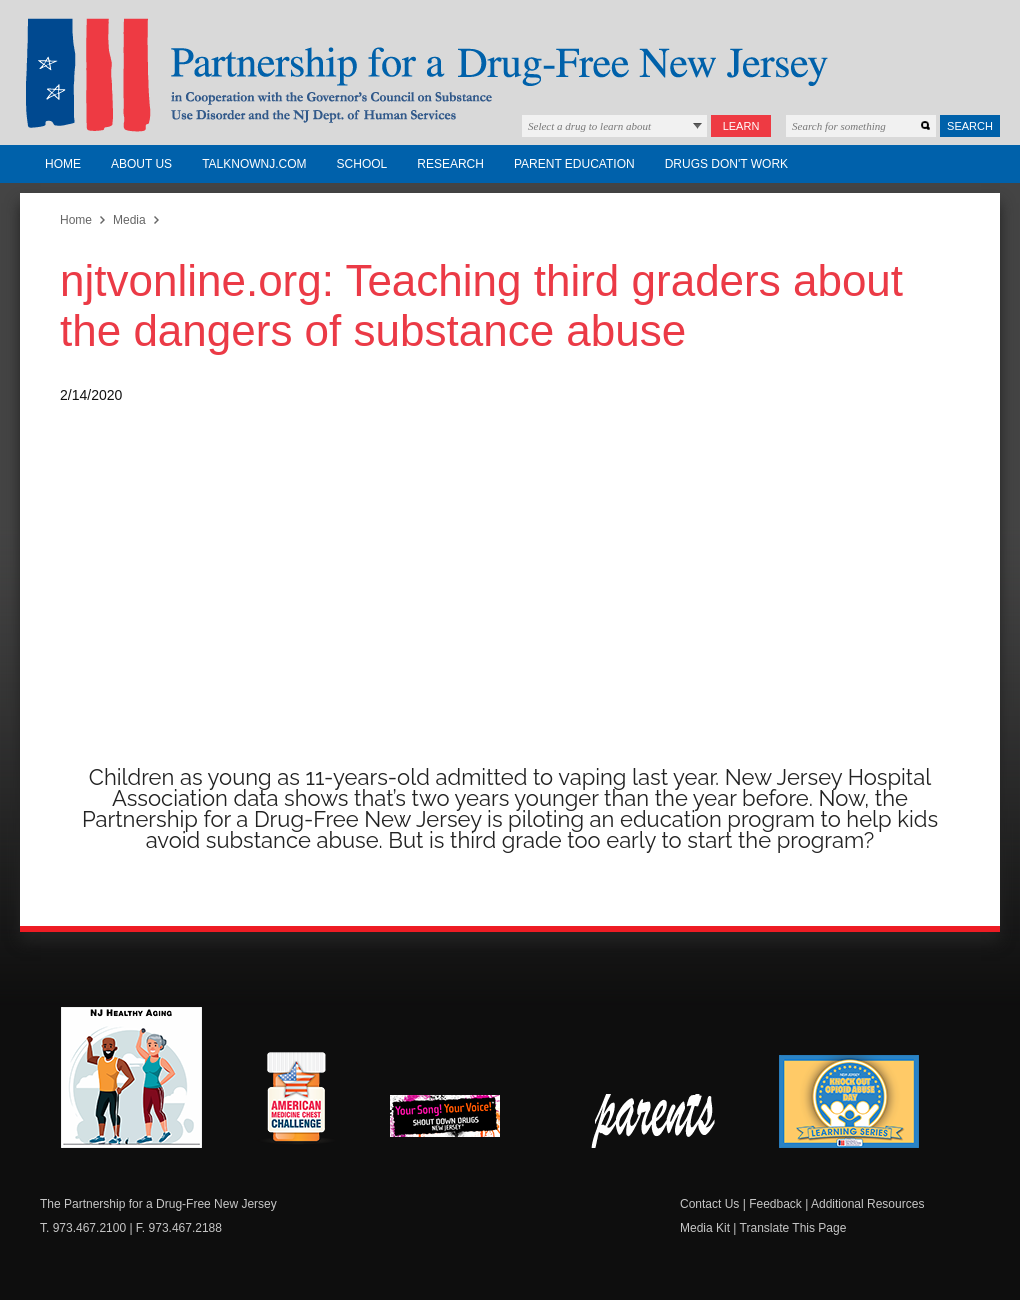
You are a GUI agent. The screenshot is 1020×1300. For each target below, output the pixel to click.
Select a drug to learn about (589, 126)
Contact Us (709, 1204)
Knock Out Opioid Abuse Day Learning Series (849, 1101)
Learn (741, 126)
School (362, 164)
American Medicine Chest (296, 1100)
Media (129, 220)
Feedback (775, 1204)
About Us (141, 164)
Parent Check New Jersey (654, 1121)
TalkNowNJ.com (254, 164)
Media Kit (705, 1228)
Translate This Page (793, 1228)
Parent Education (574, 164)
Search (970, 126)
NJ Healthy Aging (131, 1077)
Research (450, 164)
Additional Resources (867, 1204)
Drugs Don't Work (726, 164)
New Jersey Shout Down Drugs (460, 1121)
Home (63, 164)
